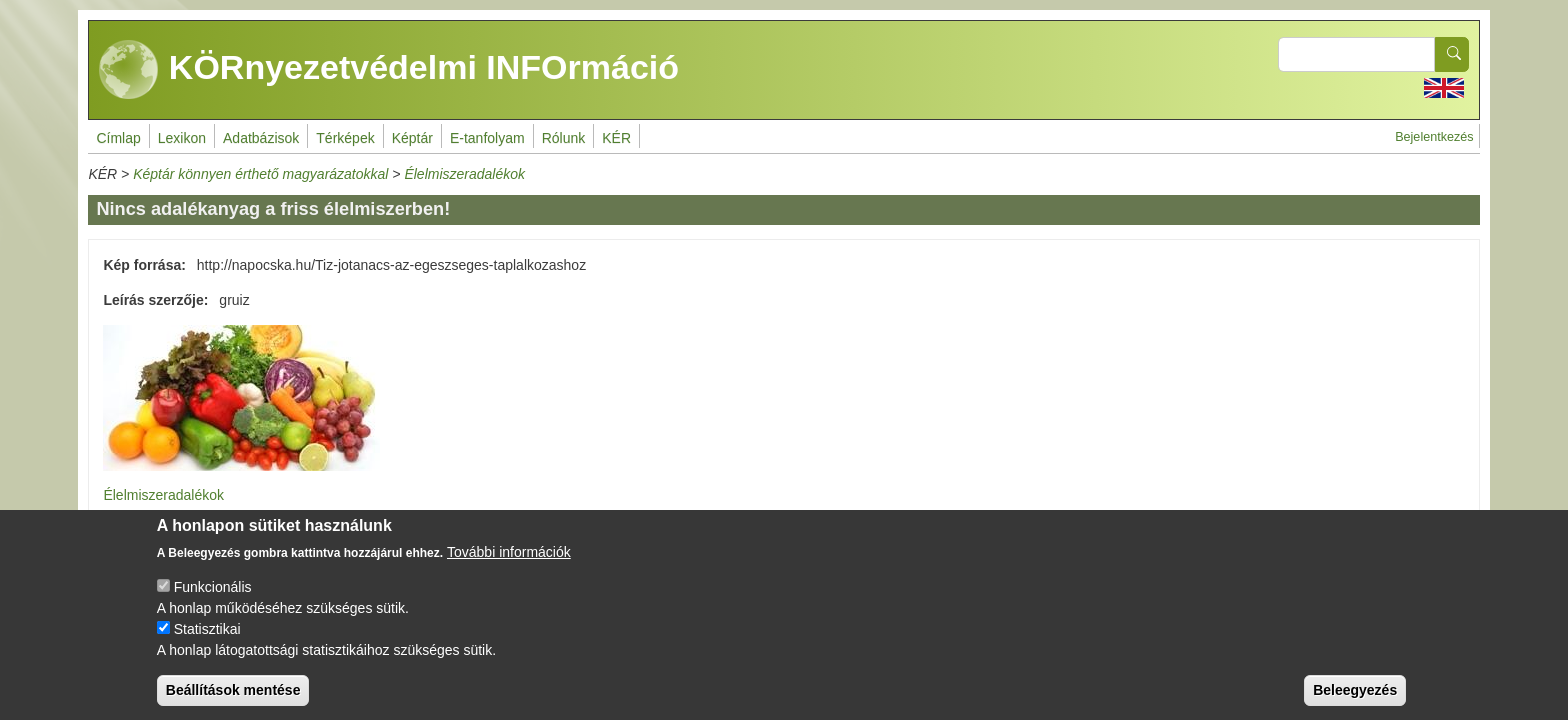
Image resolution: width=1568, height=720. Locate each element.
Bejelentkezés (1434, 137)
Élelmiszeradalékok (464, 174)
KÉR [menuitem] (616, 138)
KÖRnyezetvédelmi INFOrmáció (389, 70)
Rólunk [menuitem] (564, 138)
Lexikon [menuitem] (182, 138)
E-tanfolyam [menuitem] (487, 138)
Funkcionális (213, 601)
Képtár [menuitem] (412, 138)
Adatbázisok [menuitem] (261, 138)
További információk (509, 566)
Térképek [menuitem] (345, 138)
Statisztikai (207, 643)
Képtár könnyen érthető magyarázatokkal (260, 174)
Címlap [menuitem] (118, 138)
